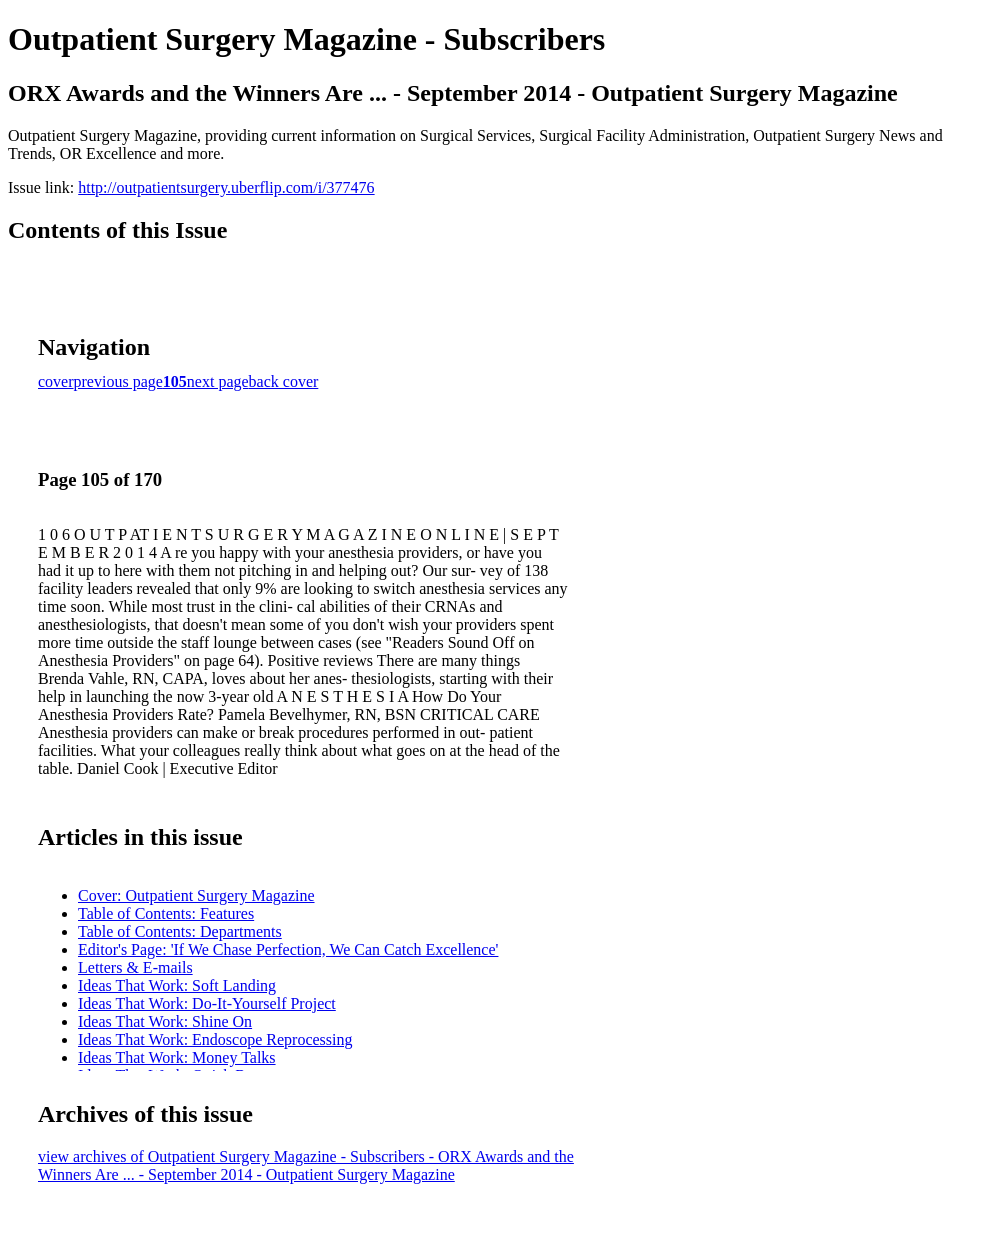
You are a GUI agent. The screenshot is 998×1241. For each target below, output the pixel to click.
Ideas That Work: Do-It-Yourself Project (207, 1003)
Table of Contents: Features (166, 913)
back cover (284, 381)
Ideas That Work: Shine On (165, 1021)
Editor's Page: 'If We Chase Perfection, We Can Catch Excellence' (288, 949)
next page (218, 381)
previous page (118, 381)
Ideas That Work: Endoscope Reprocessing (215, 1039)
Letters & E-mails (135, 967)
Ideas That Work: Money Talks (177, 1057)
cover (56, 381)
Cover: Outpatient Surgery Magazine (196, 895)
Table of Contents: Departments (180, 931)
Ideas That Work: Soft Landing (177, 985)
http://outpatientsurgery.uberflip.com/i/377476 (226, 187)
